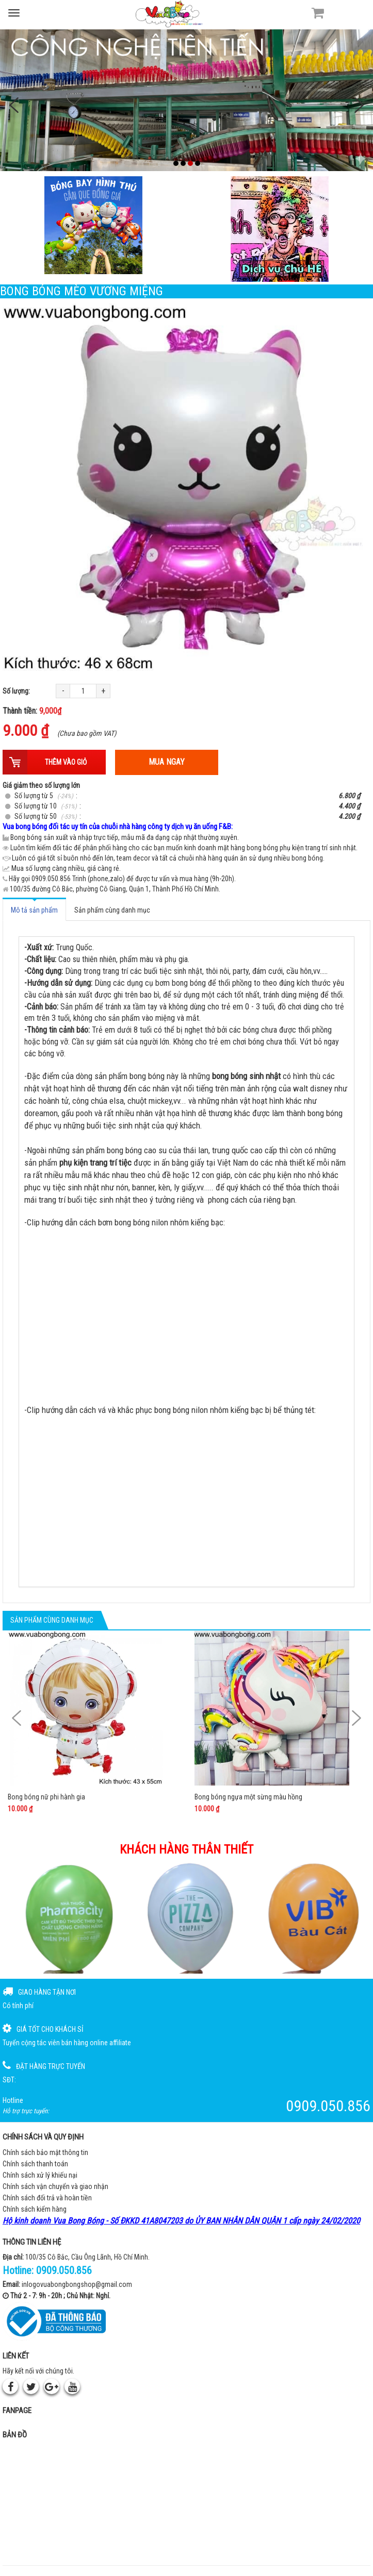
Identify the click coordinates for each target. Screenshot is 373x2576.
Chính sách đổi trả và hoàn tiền (47, 2198)
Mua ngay (167, 762)
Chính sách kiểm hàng (35, 2209)
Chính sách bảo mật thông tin (45, 2152)
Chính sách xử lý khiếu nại (40, 2175)
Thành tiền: (32, 711)
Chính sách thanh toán (35, 2164)
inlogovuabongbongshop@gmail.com (77, 2284)
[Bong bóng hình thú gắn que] (93, 225)
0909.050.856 (64, 2270)
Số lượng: (16, 691)
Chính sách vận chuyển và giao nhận (55, 2186)
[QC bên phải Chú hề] (280, 229)
